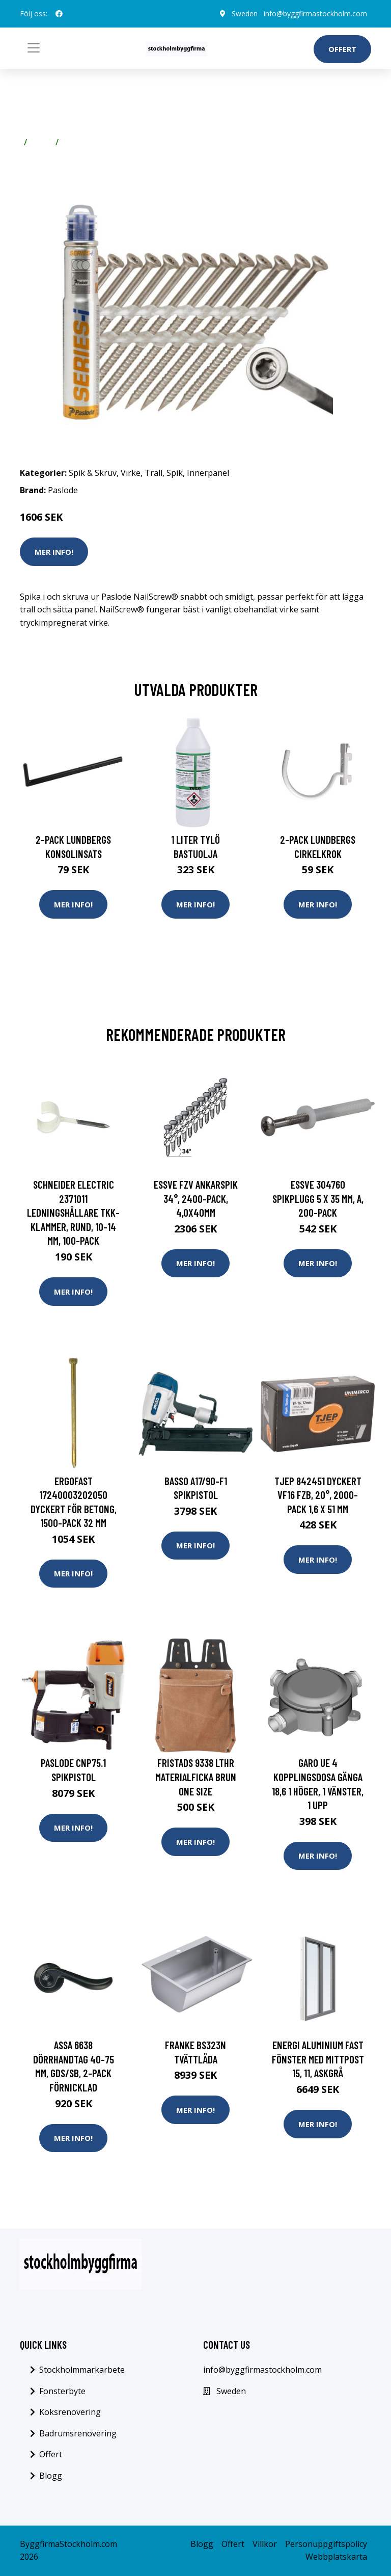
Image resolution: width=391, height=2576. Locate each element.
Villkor (265, 2544)
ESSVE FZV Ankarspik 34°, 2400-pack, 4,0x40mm (196, 1198)
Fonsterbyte (62, 2391)
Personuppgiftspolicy (326, 2544)
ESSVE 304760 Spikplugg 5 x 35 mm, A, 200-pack (318, 1198)
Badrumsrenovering (78, 2433)
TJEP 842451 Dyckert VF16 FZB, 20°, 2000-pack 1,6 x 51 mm (317, 1494)
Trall (71, 142)
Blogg (50, 2475)
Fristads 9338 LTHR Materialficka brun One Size (195, 1776)
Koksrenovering (70, 2412)
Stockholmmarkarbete (82, 2369)
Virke (41, 142)
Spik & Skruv (93, 472)
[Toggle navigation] (33, 48)
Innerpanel (208, 472)
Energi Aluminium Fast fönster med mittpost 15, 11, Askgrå (318, 2058)
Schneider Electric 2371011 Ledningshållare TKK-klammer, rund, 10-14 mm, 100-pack (73, 1212)
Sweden (245, 13)
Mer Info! (54, 552)
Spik (174, 472)
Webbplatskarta (336, 2556)
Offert (342, 49)
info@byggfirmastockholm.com (315, 13)
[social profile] (59, 13)
